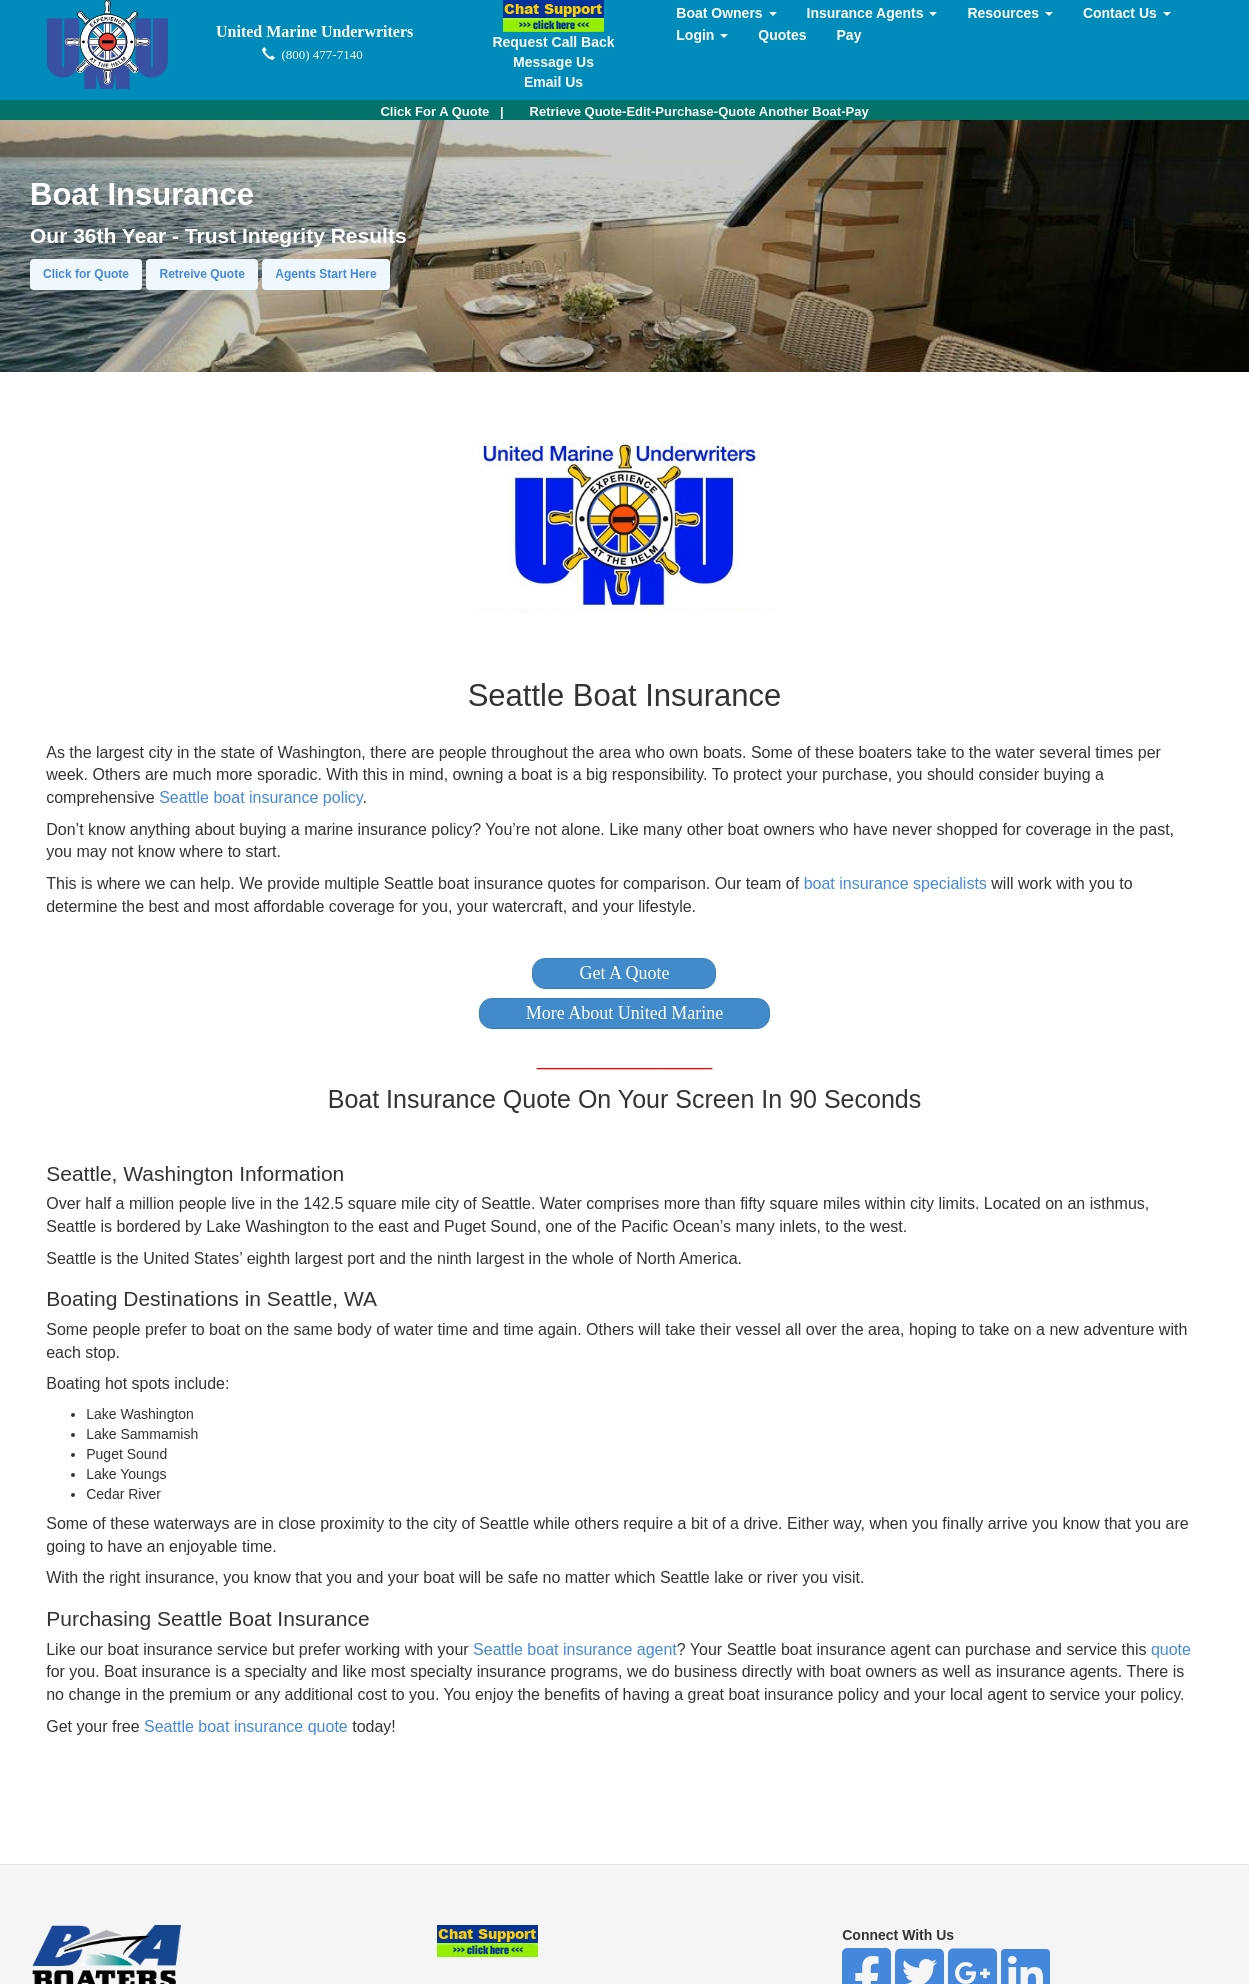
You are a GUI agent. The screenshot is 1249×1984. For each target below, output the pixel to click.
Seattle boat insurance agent (575, 1649)
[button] (624, 973)
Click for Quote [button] (86, 274)
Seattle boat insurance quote (246, 1726)
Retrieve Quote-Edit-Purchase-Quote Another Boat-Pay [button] (699, 111)
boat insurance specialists (895, 883)
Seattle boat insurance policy (260, 797)
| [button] (441, 111)
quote (1171, 1649)
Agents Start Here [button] (325, 274)
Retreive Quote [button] (201, 274)
